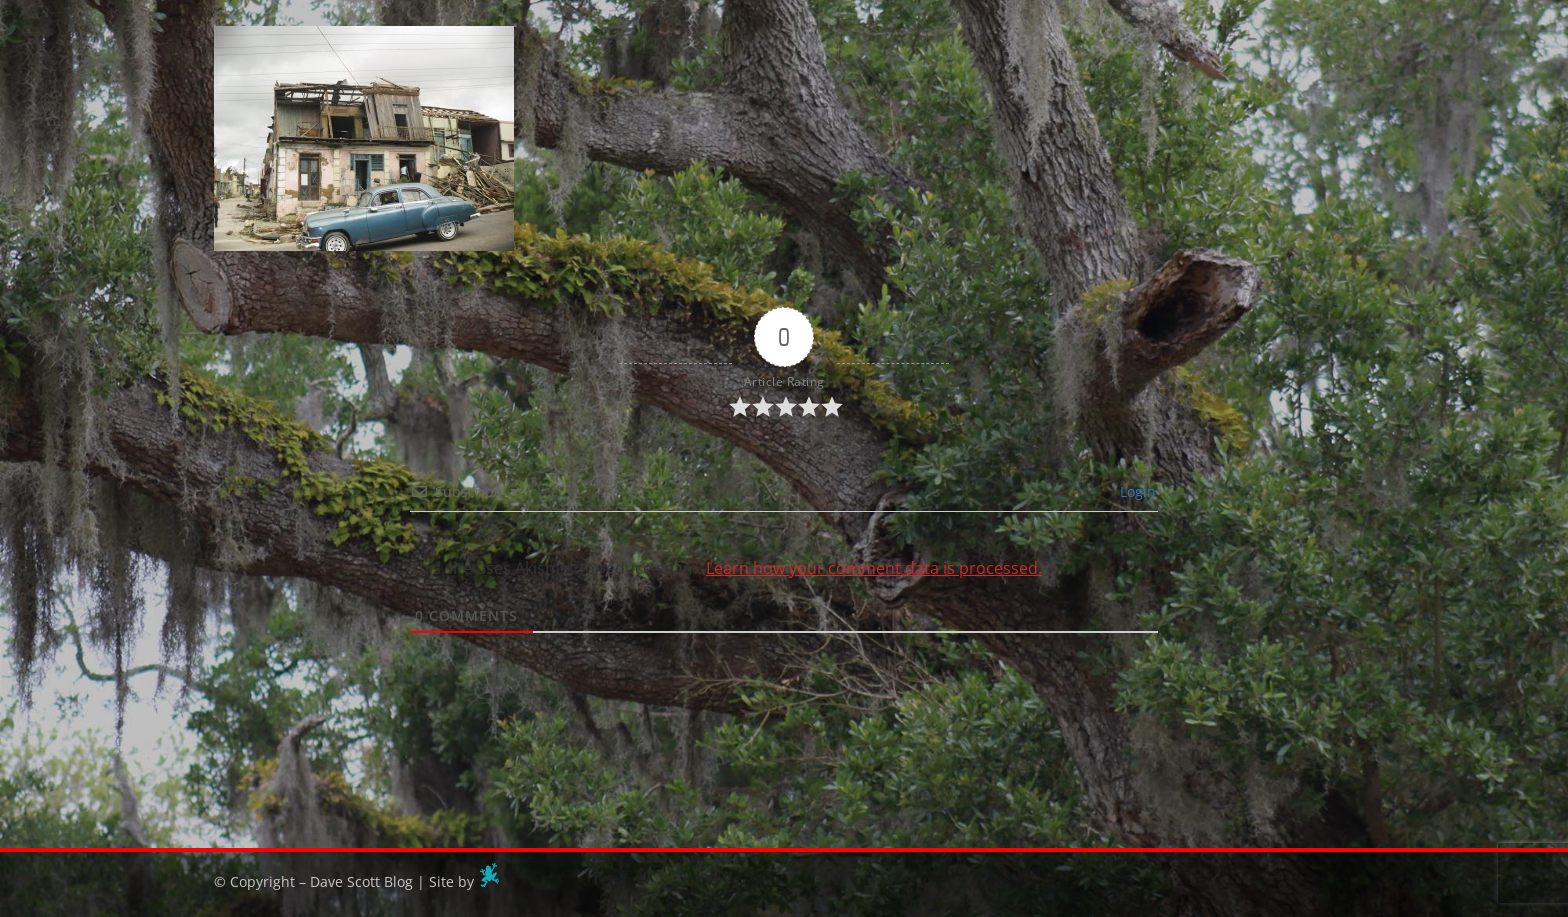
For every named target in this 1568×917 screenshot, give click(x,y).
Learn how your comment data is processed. (874, 568)
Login (1136, 491)
